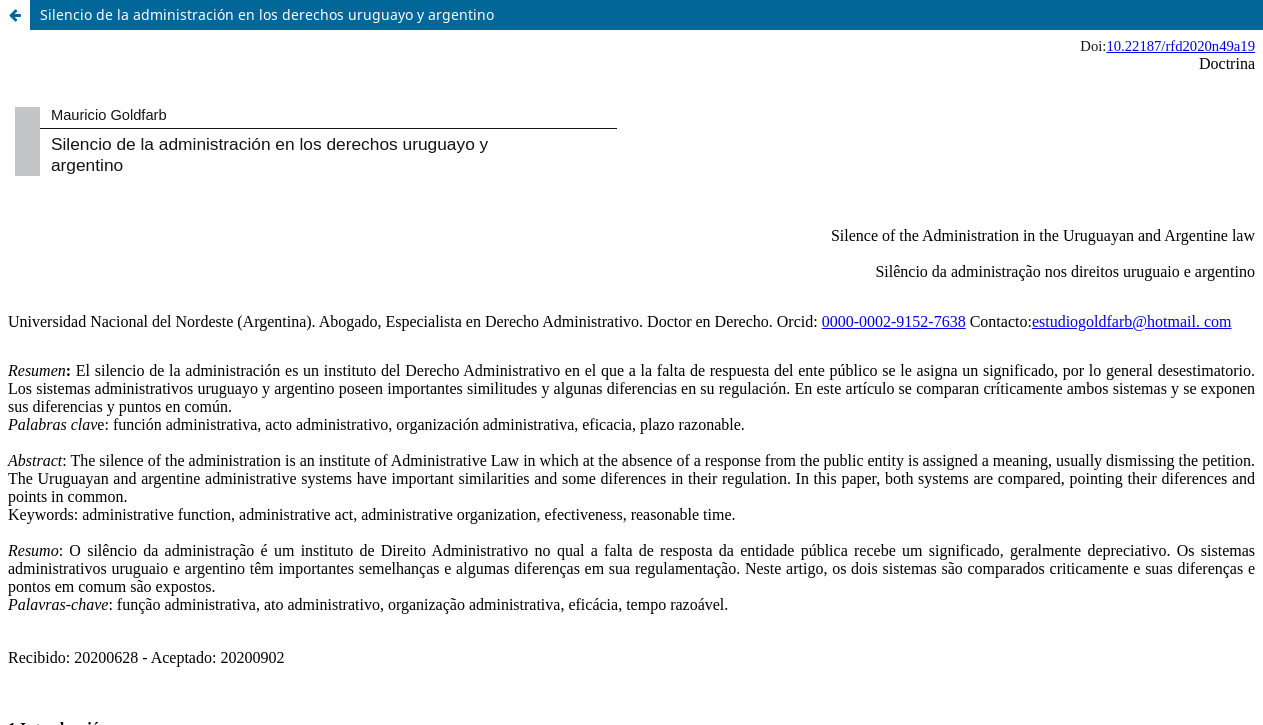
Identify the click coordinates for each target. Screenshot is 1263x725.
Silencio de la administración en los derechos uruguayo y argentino (267, 14)
